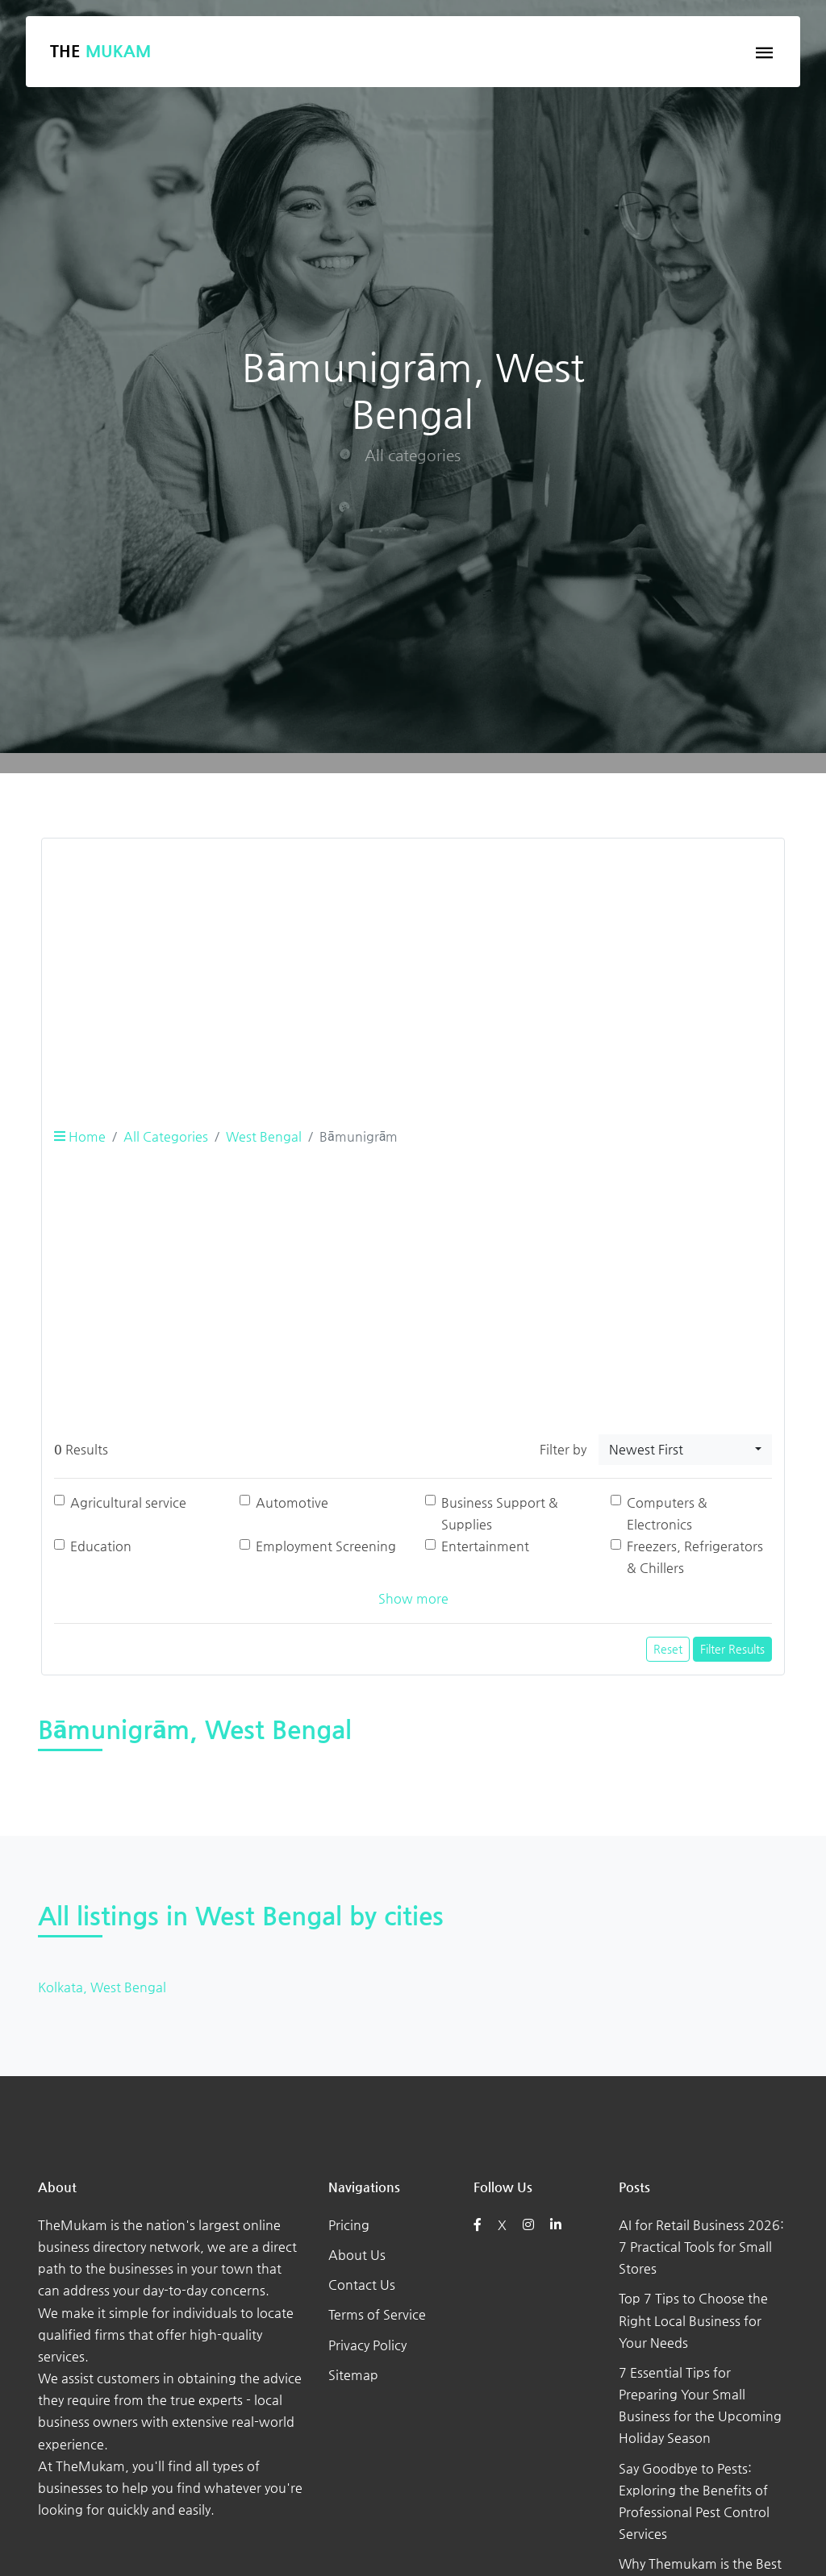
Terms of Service (377, 2314)
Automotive (292, 1502)
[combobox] (685, 1449)
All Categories (165, 1136)
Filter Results (732, 1648)
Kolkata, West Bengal (102, 1987)
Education (100, 1546)
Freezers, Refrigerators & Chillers (695, 1556)
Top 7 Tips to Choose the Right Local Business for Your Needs (693, 2320)
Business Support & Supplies (499, 1513)
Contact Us (361, 2284)
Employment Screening (326, 1546)
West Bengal (264, 1136)
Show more (413, 1598)
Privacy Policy (367, 2345)
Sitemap (353, 2374)
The (100, 51)
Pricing (348, 2225)
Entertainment (485, 1546)
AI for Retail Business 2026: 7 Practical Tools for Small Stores (701, 2246)
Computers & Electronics (667, 1513)
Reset (667, 1648)
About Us (357, 2254)
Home (80, 1136)
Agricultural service (128, 1502)
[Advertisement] (413, 964)
